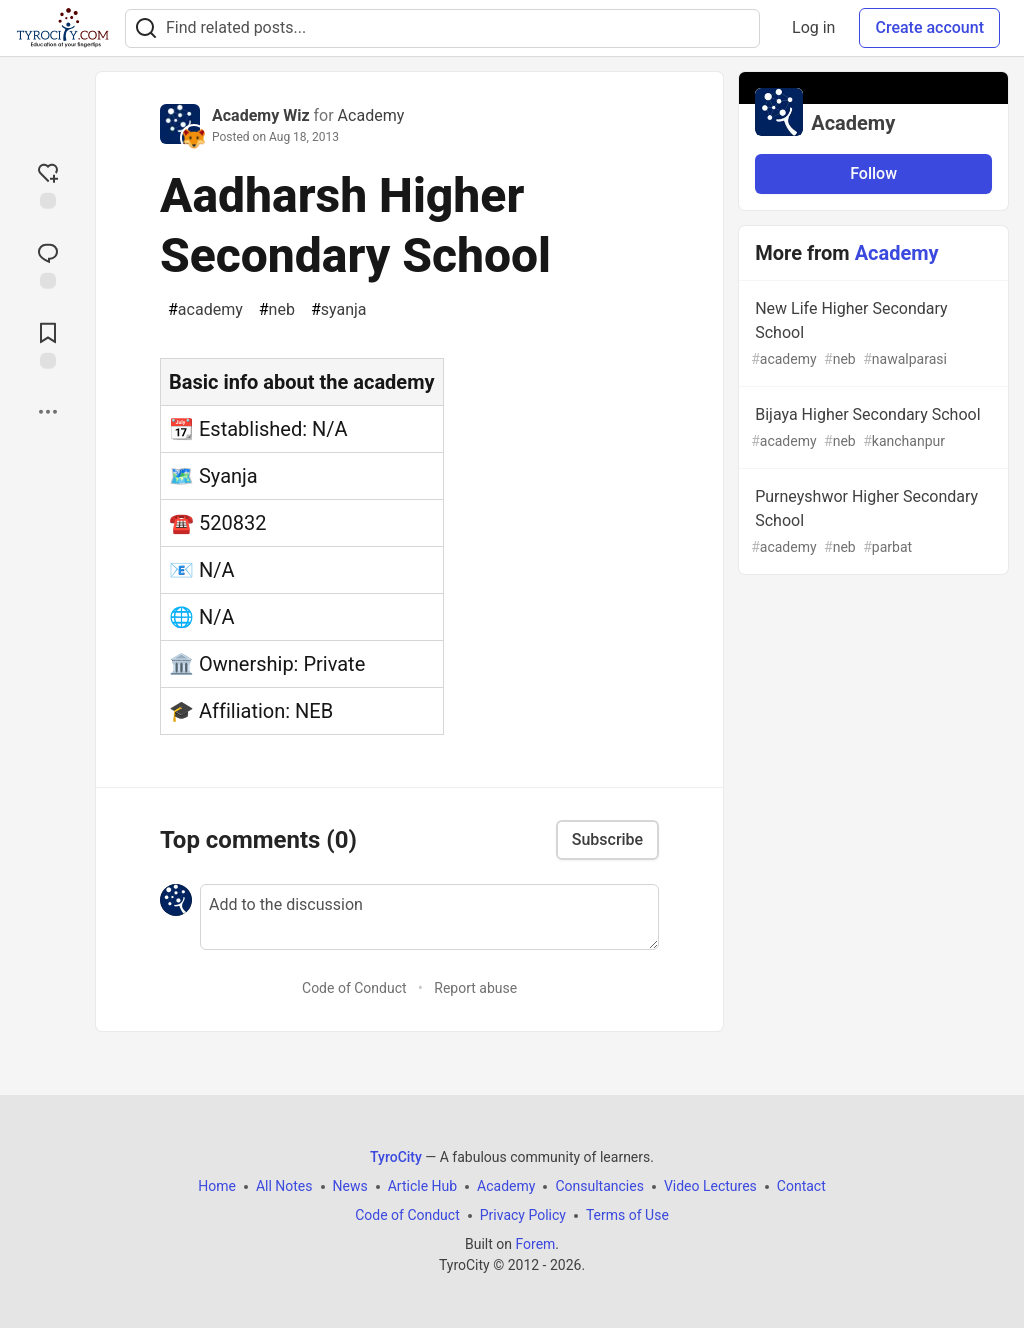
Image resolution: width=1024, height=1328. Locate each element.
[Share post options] (48, 412)
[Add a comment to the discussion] (429, 917)
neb (277, 310)
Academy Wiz (261, 115)
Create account (929, 27)
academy (205, 310)
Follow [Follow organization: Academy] (873, 173)
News (350, 1186)
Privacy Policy (523, 1215)
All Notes (284, 1186)
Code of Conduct (354, 988)
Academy (371, 115)
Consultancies (599, 1186)
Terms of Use (627, 1215)
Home (217, 1186)
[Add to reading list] (48, 344)
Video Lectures (710, 1186)
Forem (535, 1244)
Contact (801, 1186)
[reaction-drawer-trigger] (48, 184)
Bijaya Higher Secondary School (871, 428)
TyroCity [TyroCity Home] (396, 1157)
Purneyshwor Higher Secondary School (871, 522)
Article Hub (422, 1186)
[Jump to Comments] (48, 264)
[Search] (146, 28)
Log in (813, 27)
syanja (339, 310)
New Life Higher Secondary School (871, 334)
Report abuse (475, 988)
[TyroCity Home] (62, 28)
